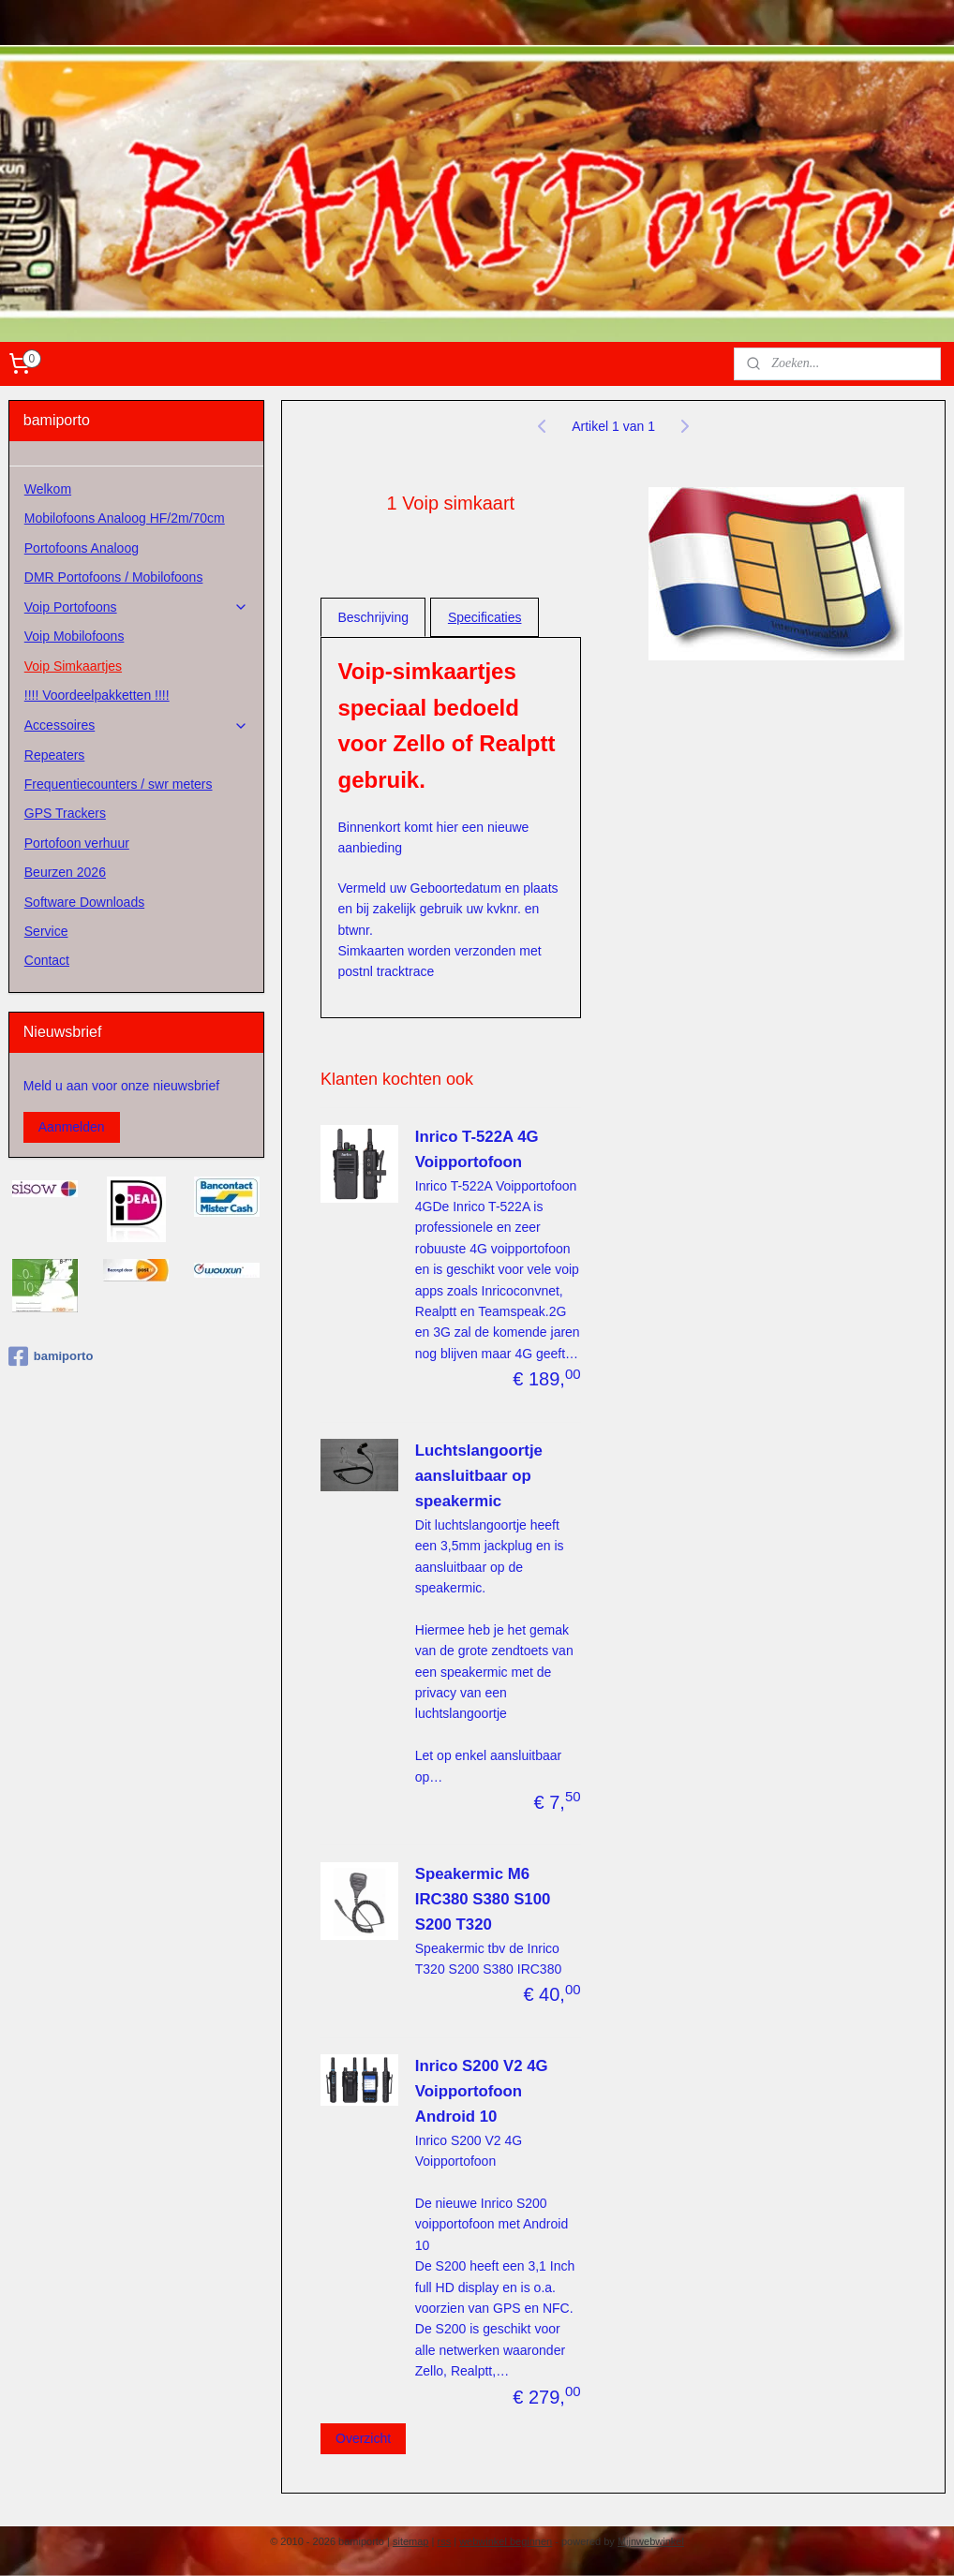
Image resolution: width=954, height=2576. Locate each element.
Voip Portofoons (136, 607)
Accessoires (136, 725)
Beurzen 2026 (65, 872)
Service (46, 931)
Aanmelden (71, 1126)
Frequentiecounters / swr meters (118, 784)
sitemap (411, 2541)
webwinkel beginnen (505, 2541)
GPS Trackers (65, 813)
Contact (46, 960)
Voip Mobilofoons (74, 636)
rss (444, 2541)
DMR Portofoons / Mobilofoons (113, 577)
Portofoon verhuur (76, 843)
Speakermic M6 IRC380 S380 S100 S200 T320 (483, 1899)
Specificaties (485, 617)
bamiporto (51, 1356)
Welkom (47, 488)
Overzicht (363, 2438)
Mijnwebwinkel (651, 2541)
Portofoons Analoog (81, 547)
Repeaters (54, 755)
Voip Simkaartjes (73, 666)
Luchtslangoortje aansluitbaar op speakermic (479, 1477)
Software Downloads (84, 902)
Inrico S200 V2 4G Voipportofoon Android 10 (481, 2092)
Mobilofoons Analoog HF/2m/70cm (124, 518)
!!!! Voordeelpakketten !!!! (97, 695)
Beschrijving (372, 617)
